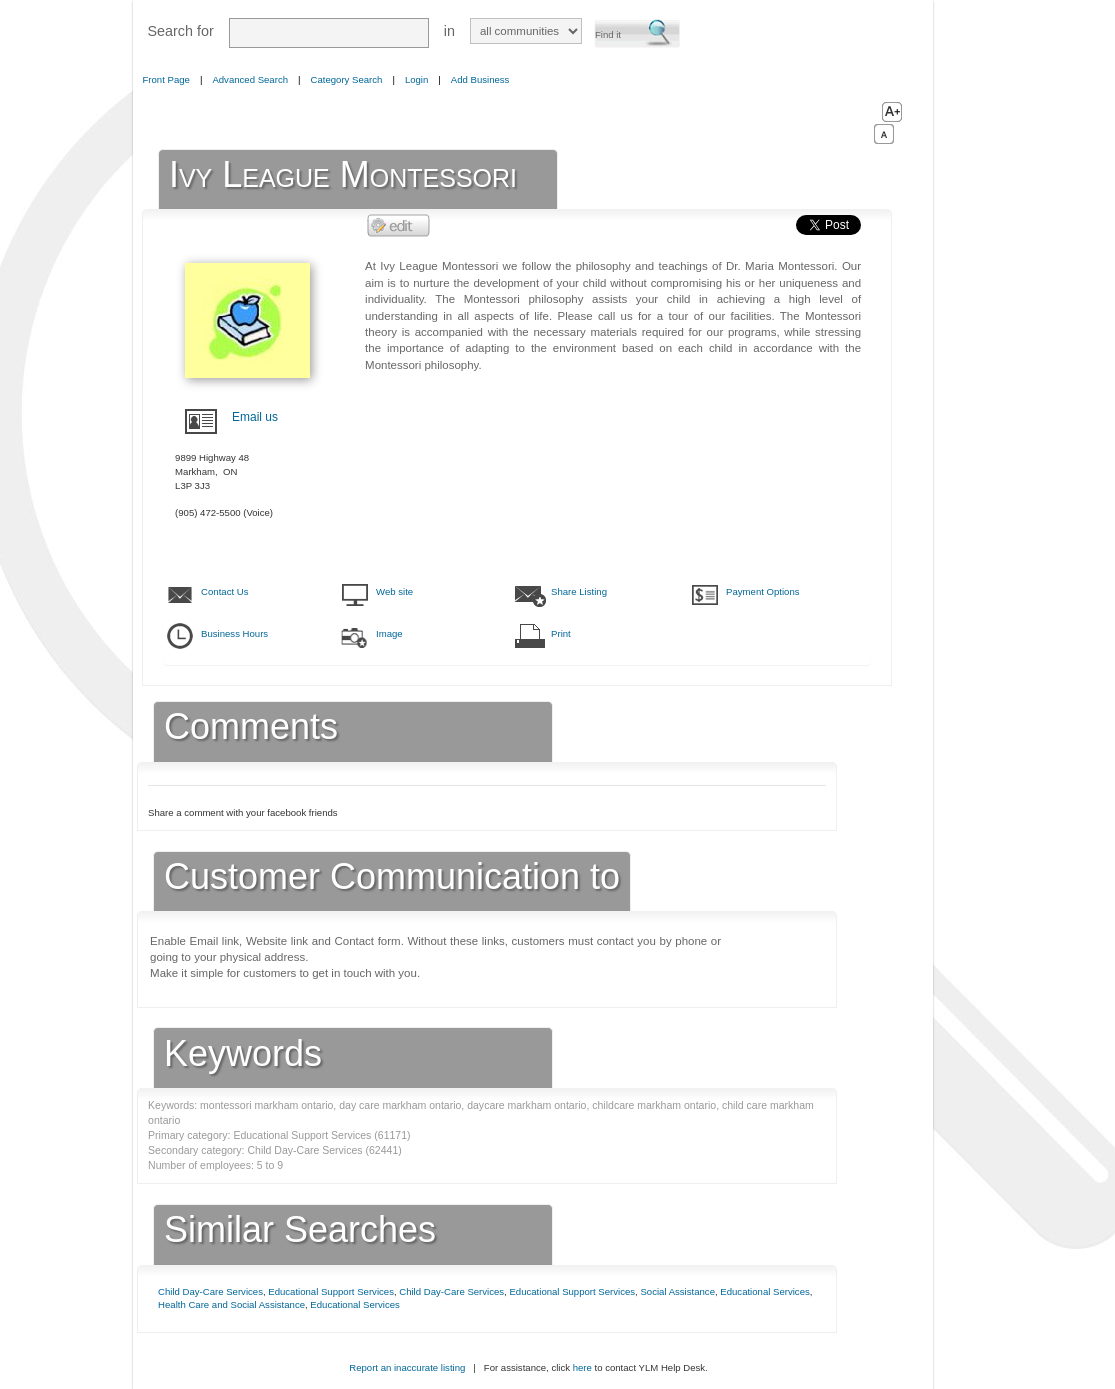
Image (389, 633)
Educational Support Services (331, 1291)
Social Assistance (677, 1291)
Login (416, 79)
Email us (255, 417)
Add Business (480, 79)
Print (561, 633)
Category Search (347, 79)
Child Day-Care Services (210, 1291)
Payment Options (762, 591)
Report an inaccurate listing (407, 1367)
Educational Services (764, 1291)
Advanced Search (250, 79)
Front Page (166, 79)
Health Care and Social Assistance (231, 1304)
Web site (394, 591)
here (582, 1367)
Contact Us (224, 591)
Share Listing (579, 591)
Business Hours (234, 633)
